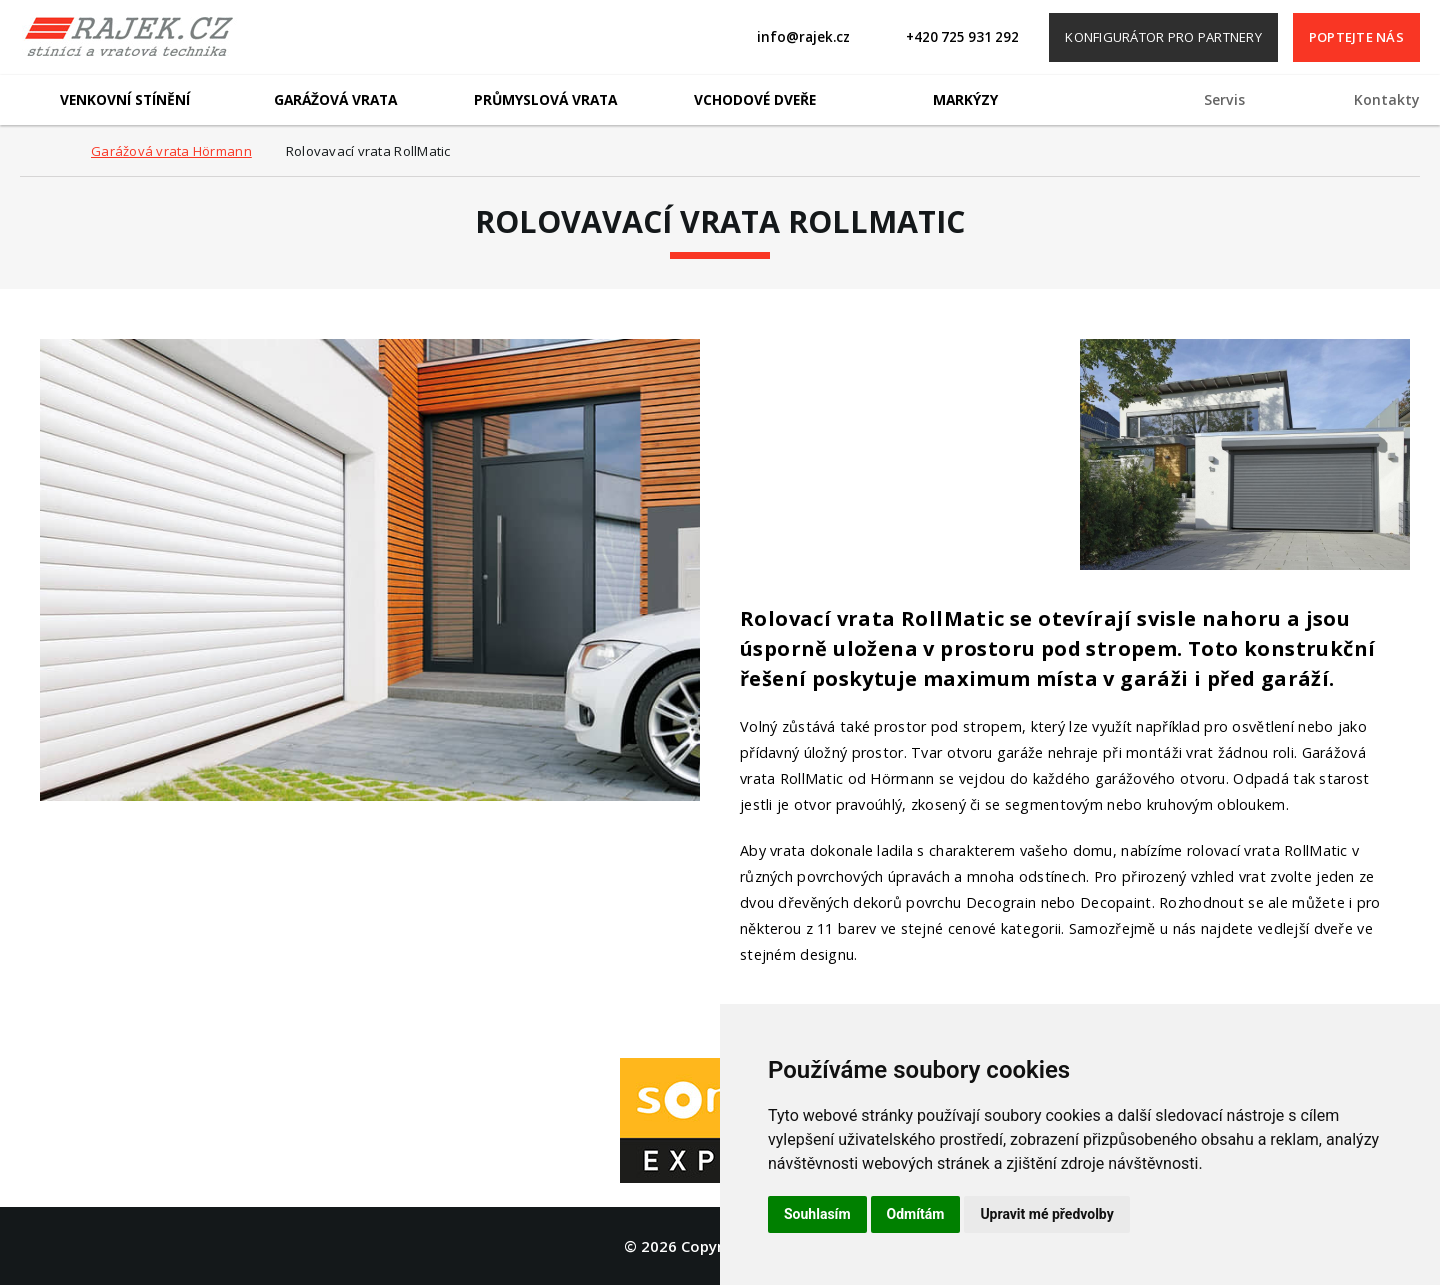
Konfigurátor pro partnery (1163, 37)
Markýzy (965, 99)
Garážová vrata (335, 99)
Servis (1224, 99)
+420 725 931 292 (962, 37)
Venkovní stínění (125, 99)
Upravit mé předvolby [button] (1046, 1214)
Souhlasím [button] (817, 1214)
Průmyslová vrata (545, 99)
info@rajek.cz (803, 37)
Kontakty (1387, 99)
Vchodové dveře (755, 99)
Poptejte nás (1356, 37)
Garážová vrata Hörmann (171, 151)
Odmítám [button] (916, 1214)
